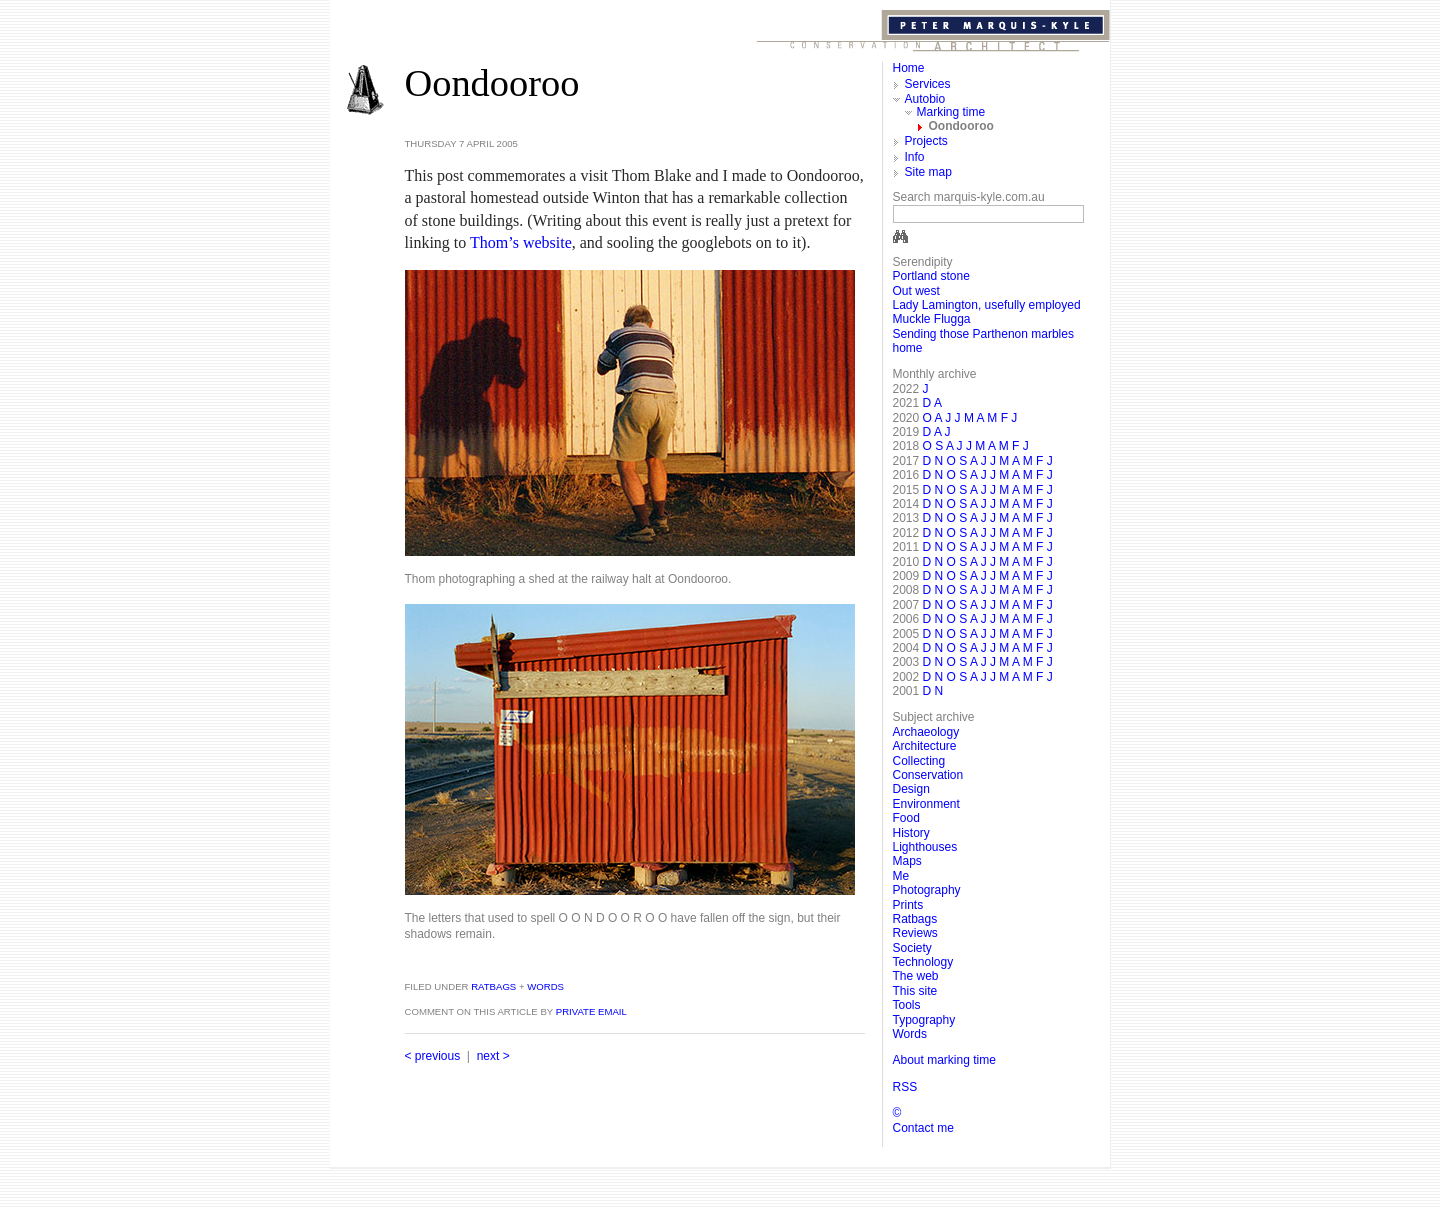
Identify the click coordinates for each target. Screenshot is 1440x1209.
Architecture (925, 746)
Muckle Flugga (932, 319)
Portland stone (931, 276)
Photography (927, 890)
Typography (924, 1020)
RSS (905, 1087)
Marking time (951, 112)
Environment (926, 804)
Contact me (923, 1128)
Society (912, 948)
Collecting (919, 761)
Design (911, 789)
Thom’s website (521, 242)
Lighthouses (925, 847)
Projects (926, 141)
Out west (916, 291)
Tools (907, 1005)
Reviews (915, 933)
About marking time (944, 1060)
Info (915, 157)
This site (915, 991)
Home (909, 68)
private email (591, 1011)
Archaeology (926, 732)
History (911, 833)
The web (916, 976)
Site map (928, 172)
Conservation (928, 775)
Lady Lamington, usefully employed (987, 305)
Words (545, 986)
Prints (908, 905)
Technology (923, 962)
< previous (433, 1056)
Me (901, 876)
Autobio (925, 99)
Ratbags (492, 986)
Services (928, 84)
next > (493, 1056)
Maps (907, 861)
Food (906, 818)
